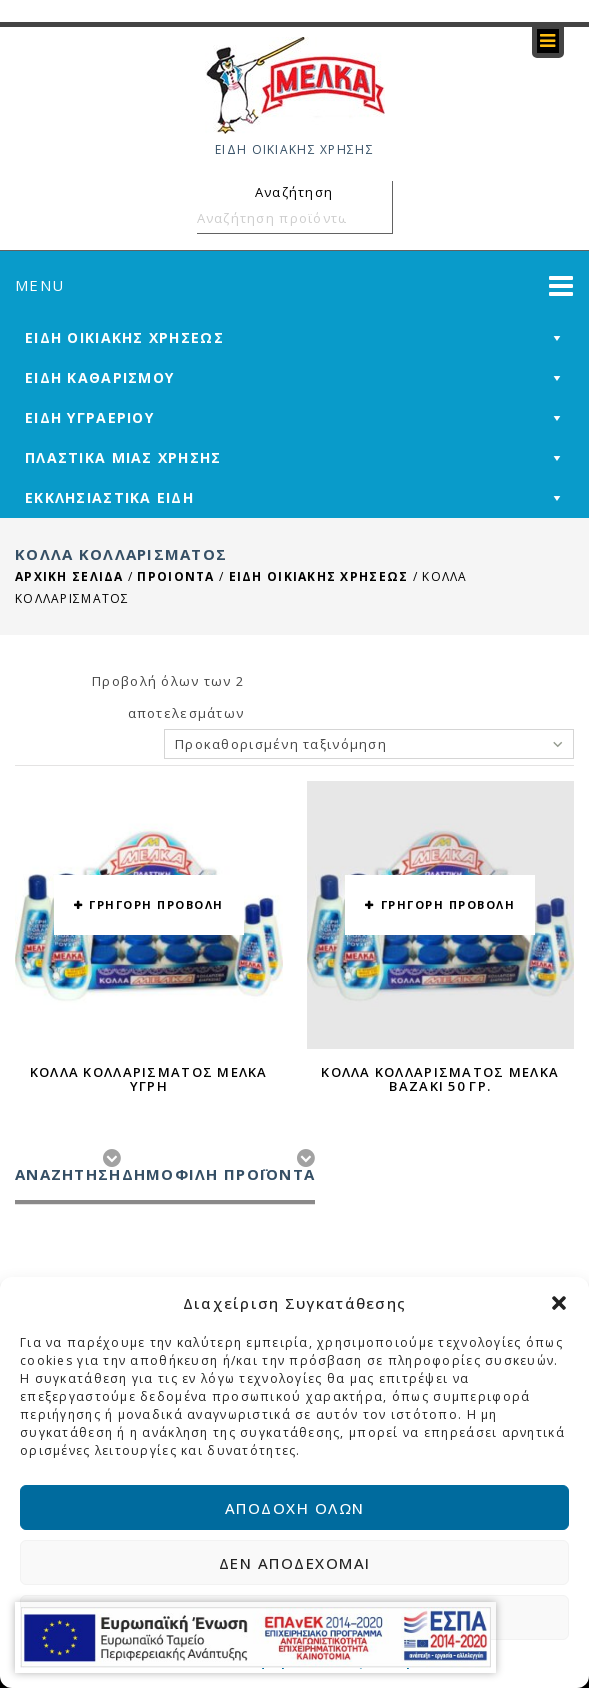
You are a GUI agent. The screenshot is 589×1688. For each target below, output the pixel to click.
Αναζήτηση (374, 218)
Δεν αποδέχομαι (295, 1563)
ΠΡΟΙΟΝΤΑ (175, 576)
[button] (559, 1303)
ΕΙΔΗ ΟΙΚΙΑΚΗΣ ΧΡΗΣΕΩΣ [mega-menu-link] (124, 337)
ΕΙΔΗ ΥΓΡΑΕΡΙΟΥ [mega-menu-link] (89, 417)
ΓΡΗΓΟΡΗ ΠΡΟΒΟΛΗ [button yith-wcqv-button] (156, 904)
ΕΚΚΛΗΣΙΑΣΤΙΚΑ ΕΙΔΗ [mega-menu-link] (109, 497)
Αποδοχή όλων (295, 1508)
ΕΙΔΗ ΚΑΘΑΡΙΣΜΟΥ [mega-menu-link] (99, 377)
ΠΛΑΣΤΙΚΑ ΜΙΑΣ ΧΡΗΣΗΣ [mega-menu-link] (123, 457)
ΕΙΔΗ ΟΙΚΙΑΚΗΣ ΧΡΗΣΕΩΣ (319, 576)
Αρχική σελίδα (69, 576)
